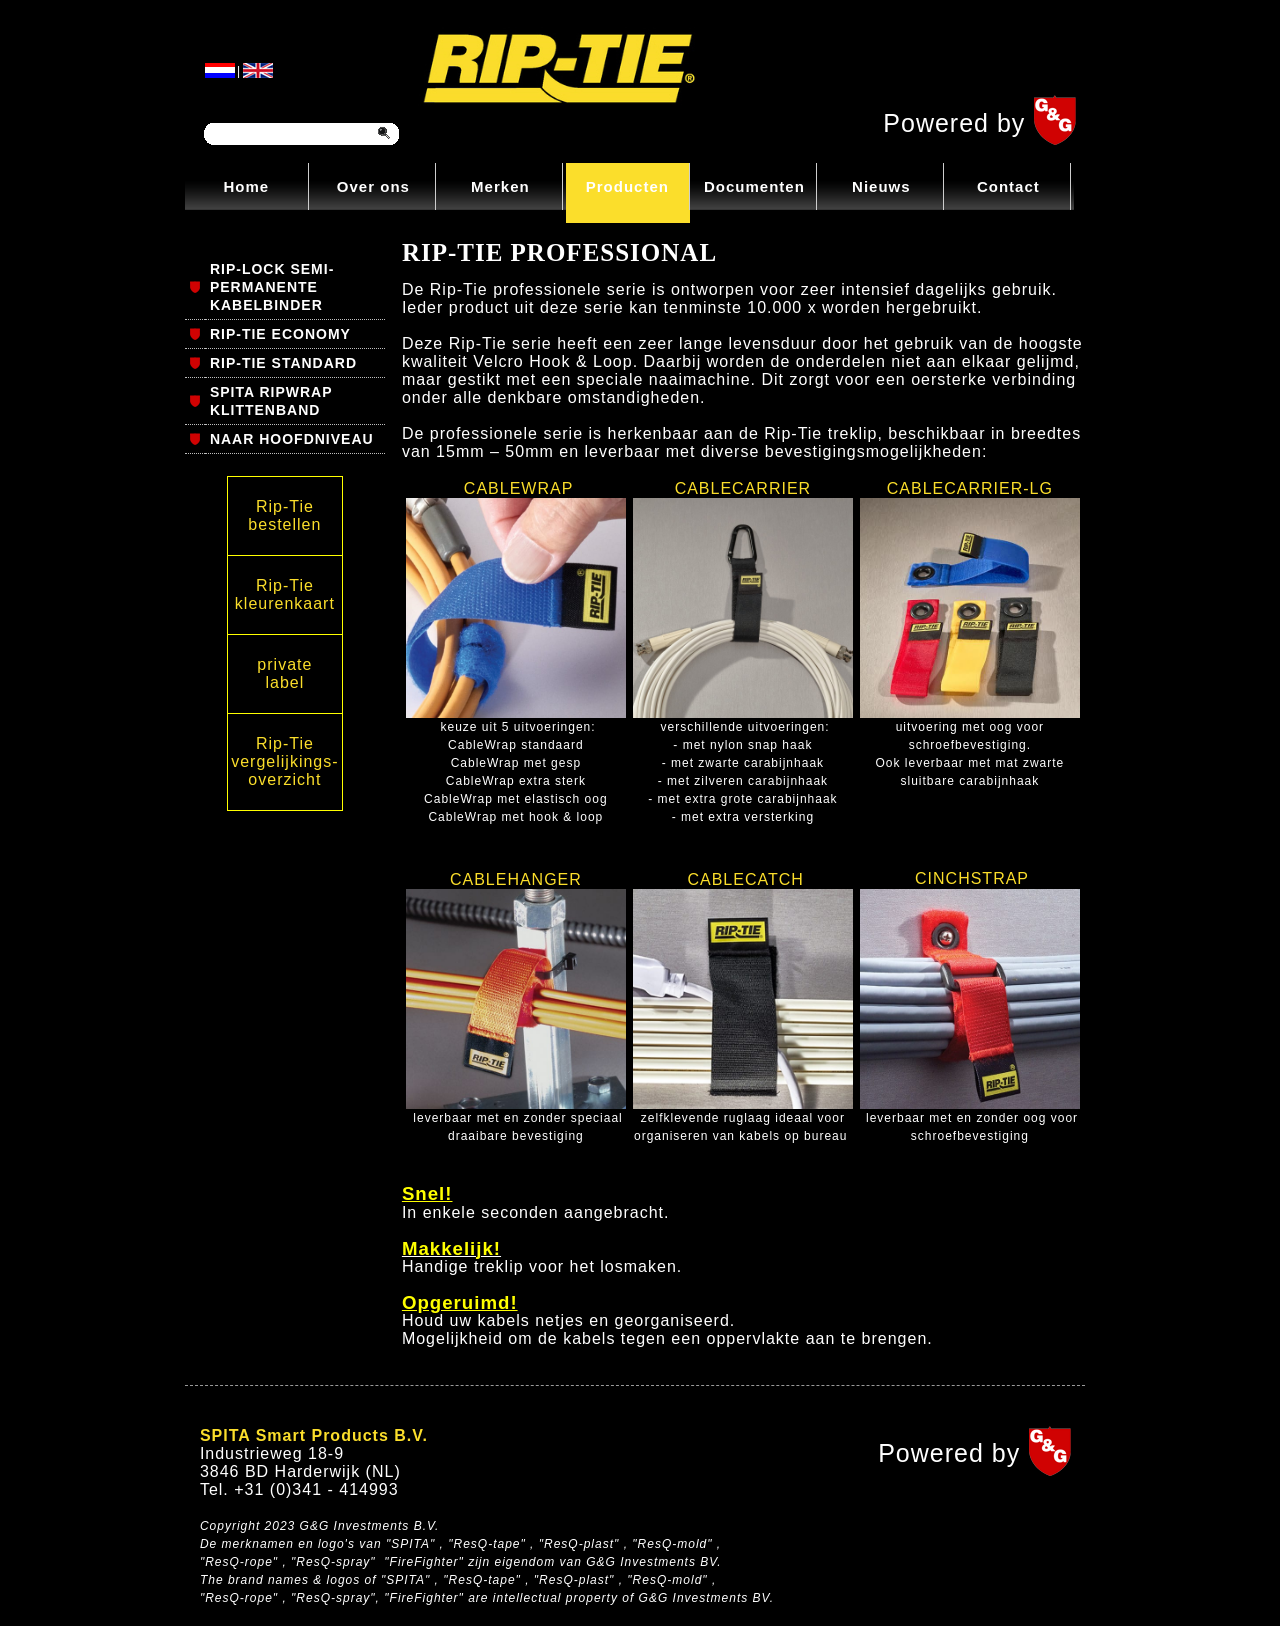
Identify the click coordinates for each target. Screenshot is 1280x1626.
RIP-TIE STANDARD (283, 363)
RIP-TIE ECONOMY (280, 334)
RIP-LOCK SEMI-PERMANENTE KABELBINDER (272, 287)
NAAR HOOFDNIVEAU (292, 439)
